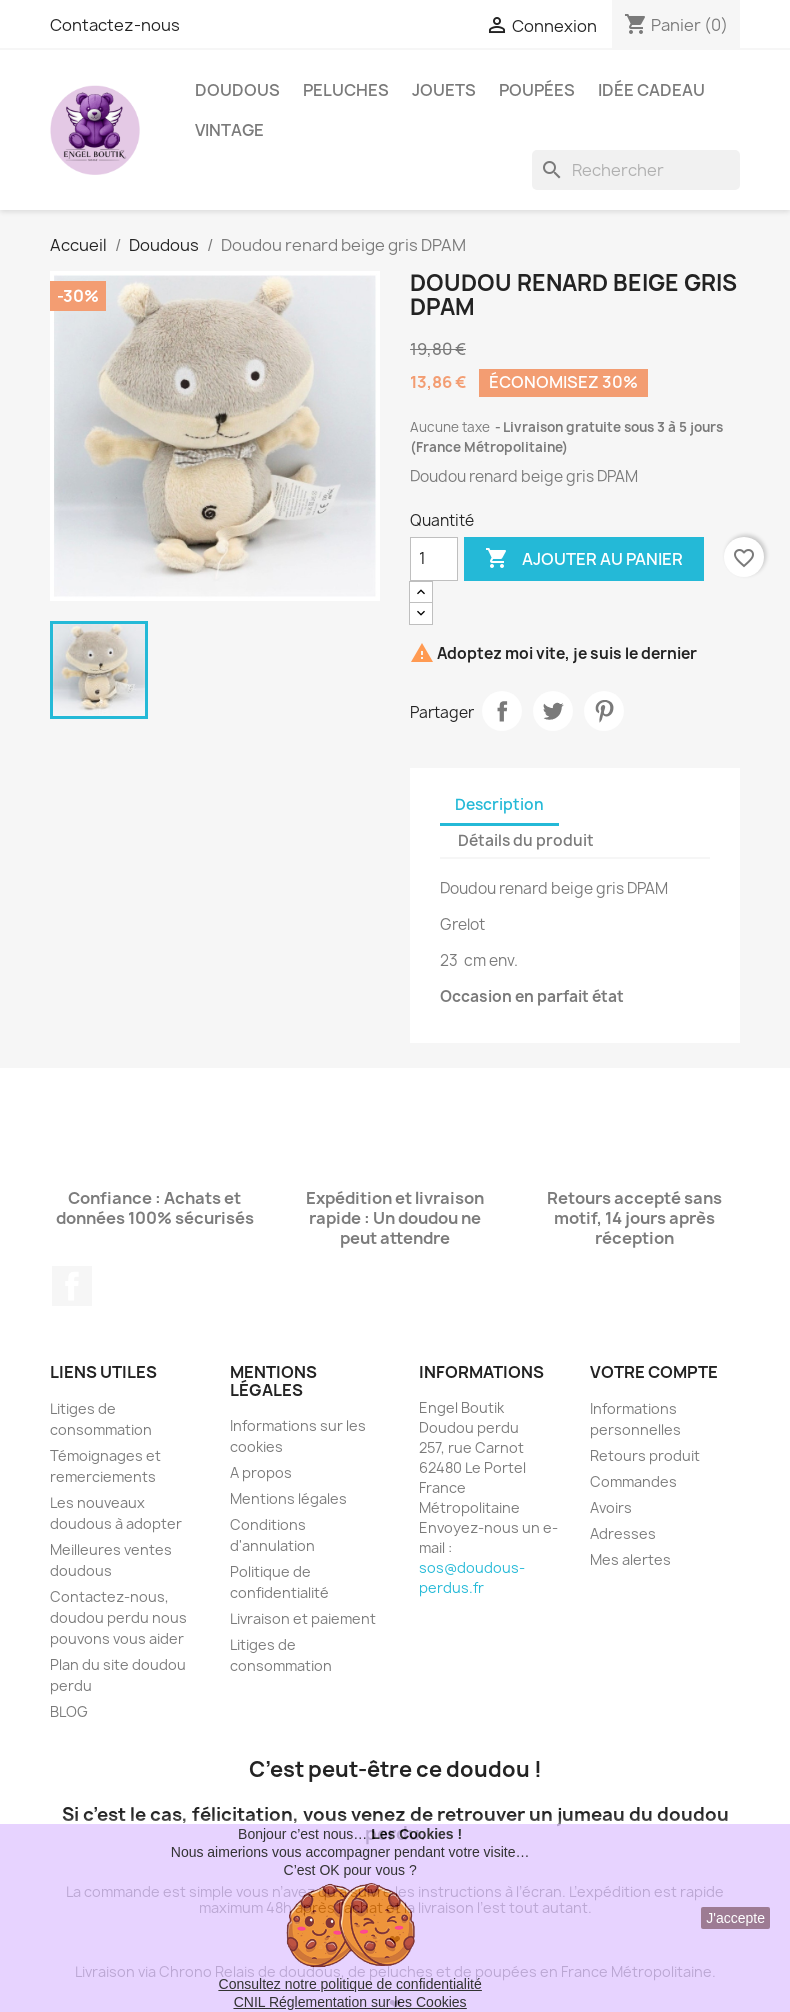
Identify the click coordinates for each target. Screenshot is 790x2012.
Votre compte (654, 1372)
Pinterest (604, 711)
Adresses (623, 1533)
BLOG (69, 1711)
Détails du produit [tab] (526, 840)
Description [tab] (499, 804)
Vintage (229, 130)
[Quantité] (434, 559)
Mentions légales (288, 1498)
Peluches (346, 90)
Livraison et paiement (303, 1618)
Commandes (633, 1481)
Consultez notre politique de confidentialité (350, 1984)
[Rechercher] (636, 170)
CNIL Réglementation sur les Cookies (350, 2002)
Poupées (537, 90)
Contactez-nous (115, 25)
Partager (502, 711)
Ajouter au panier (584, 559)
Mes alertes (630, 1559)
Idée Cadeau (651, 90)
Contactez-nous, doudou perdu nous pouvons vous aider (118, 1617)
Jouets (444, 90)
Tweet (553, 711)
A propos (261, 1472)
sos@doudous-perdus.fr (472, 1577)
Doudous (237, 90)
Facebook (72, 1286)
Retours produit (645, 1455)
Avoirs (611, 1507)
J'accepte (735, 1918)
